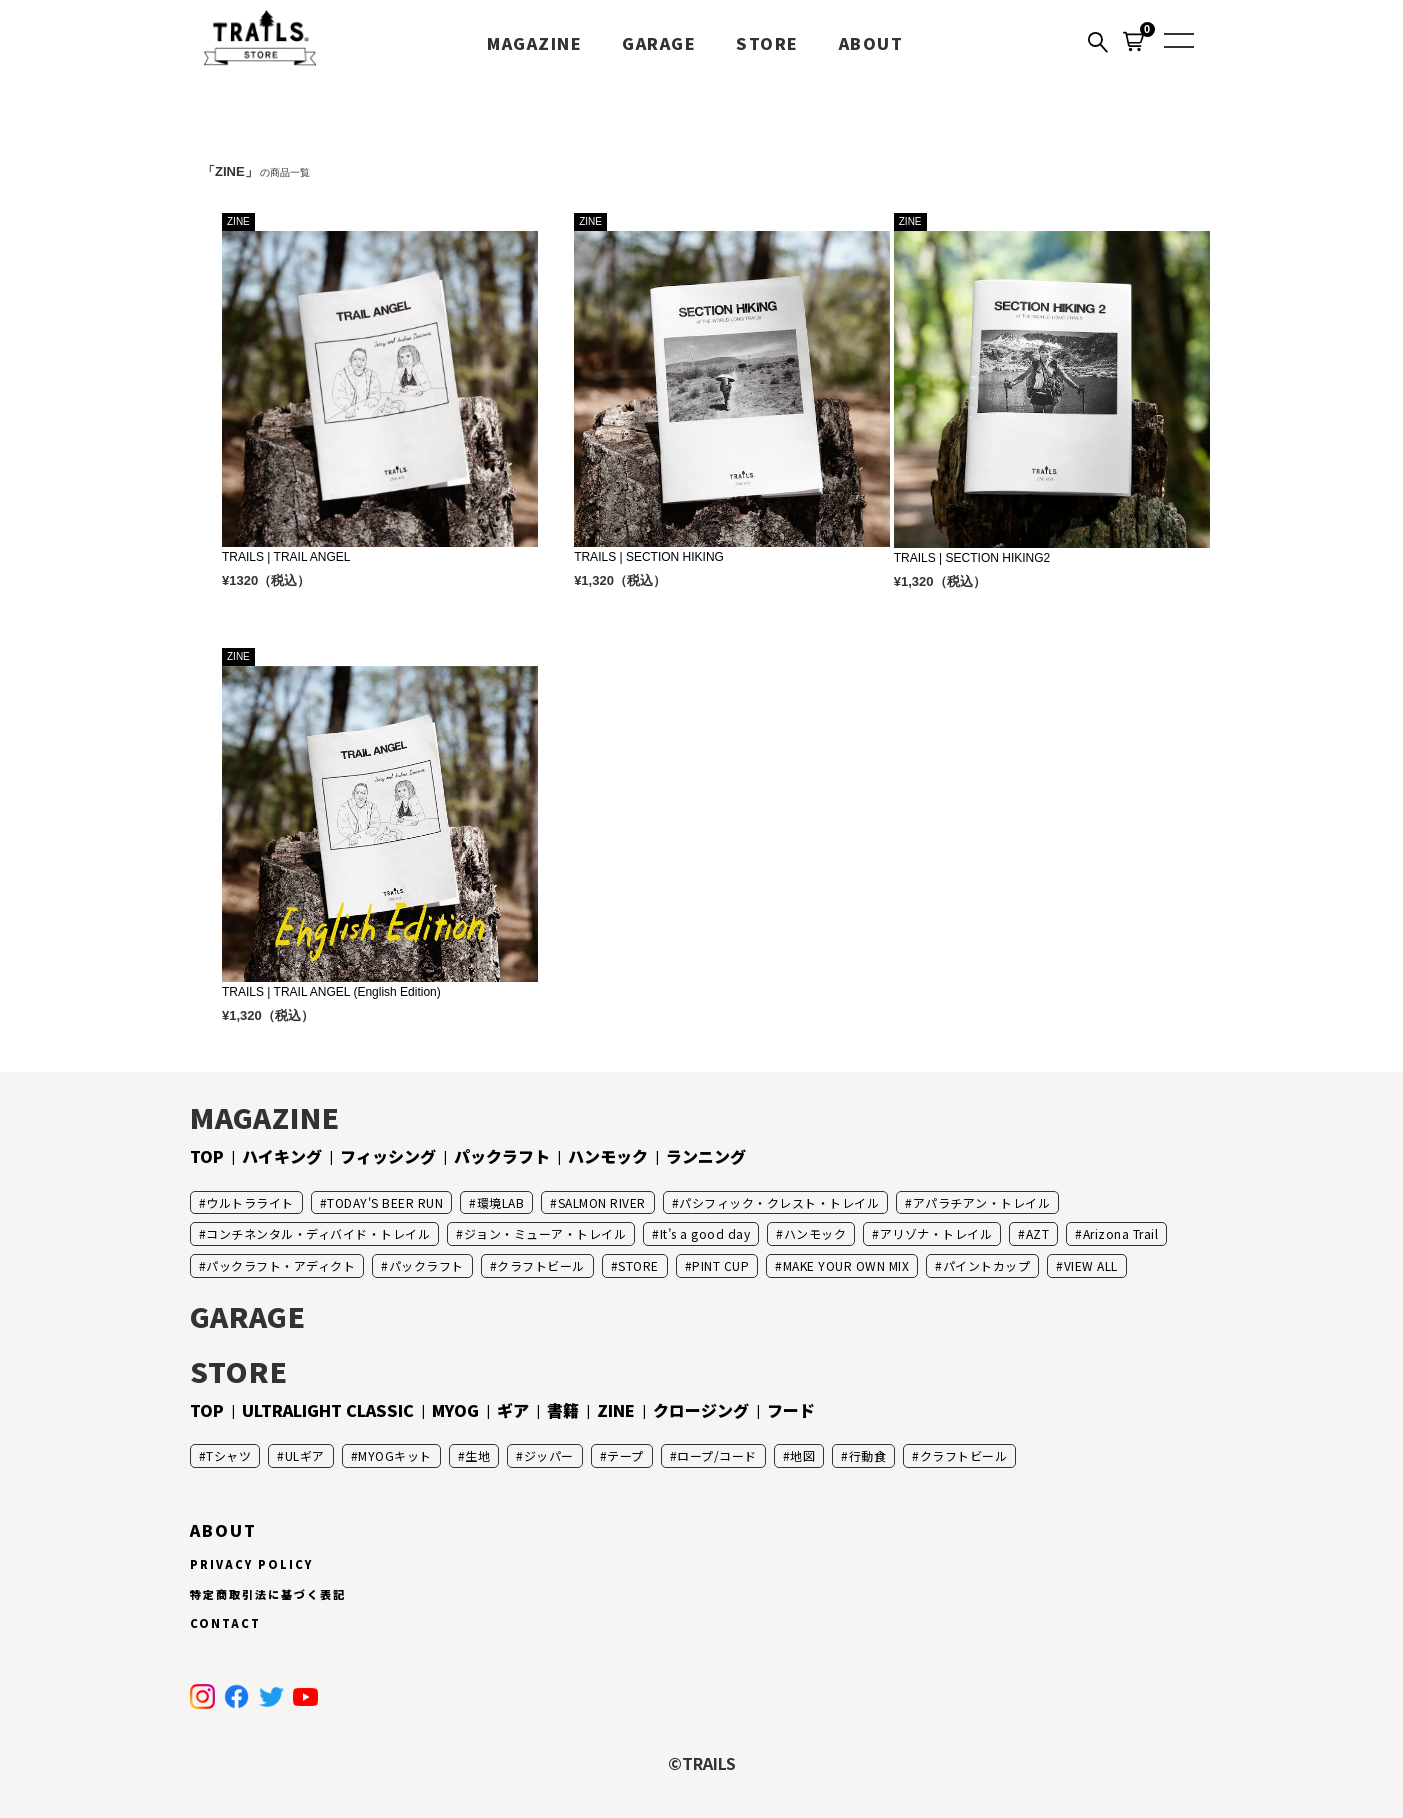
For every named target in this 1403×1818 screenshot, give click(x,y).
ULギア (305, 1455)
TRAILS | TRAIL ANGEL (286, 557)
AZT (1038, 1233)
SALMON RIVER (602, 1202)
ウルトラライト (250, 1202)
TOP (207, 1156)
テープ (625, 1455)
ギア (513, 1410)
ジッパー (549, 1455)
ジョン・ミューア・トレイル (545, 1233)
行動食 (868, 1455)
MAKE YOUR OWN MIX (846, 1265)
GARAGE (659, 43)
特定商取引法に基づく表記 (268, 1594)
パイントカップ (987, 1265)
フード (791, 1410)
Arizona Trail (1121, 1233)
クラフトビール (541, 1265)
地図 (802, 1455)
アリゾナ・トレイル (936, 1233)
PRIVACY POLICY (251, 1564)
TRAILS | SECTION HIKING (649, 557)
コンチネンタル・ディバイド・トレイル (318, 1233)
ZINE (616, 1410)
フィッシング (388, 1156)
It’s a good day (705, 1233)
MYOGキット (395, 1455)
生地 (477, 1455)
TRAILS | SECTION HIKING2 (972, 558)
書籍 (563, 1410)
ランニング (706, 1156)
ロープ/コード (717, 1455)
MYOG (455, 1410)
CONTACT (225, 1623)
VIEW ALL (1091, 1265)
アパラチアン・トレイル (982, 1202)
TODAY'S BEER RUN (385, 1202)
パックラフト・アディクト (280, 1265)
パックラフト (502, 1156)
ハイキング (282, 1156)
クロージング (701, 1410)
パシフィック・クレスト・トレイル (779, 1202)
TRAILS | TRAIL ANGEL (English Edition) (331, 992)
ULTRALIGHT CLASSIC (328, 1410)
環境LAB (501, 1202)
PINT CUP (720, 1265)
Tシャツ (228, 1455)
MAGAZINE (534, 43)
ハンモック (608, 1156)
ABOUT (871, 43)
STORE (767, 43)
